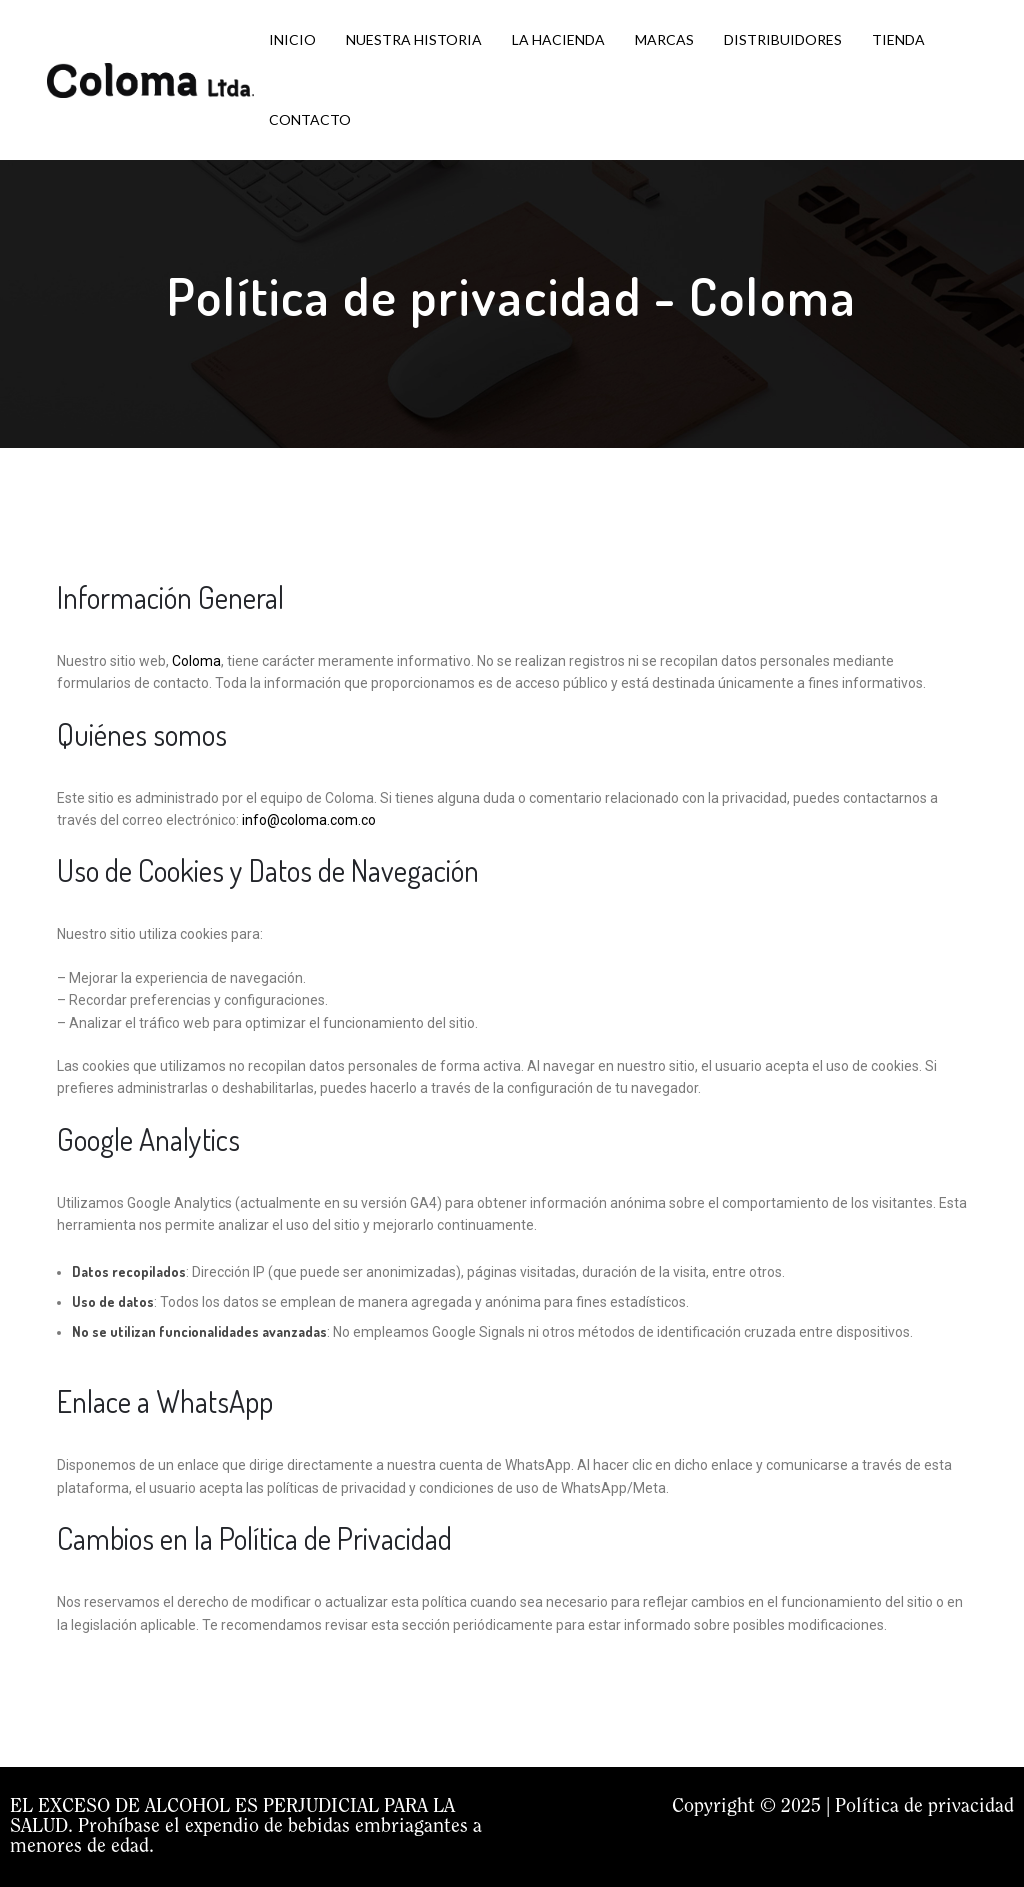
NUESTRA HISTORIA (414, 39)
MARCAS (664, 39)
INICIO (292, 39)
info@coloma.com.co (309, 820)
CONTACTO (310, 119)
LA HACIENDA (558, 39)
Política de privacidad (924, 1807)
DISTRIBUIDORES (783, 39)
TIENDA (898, 39)
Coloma (196, 661)
